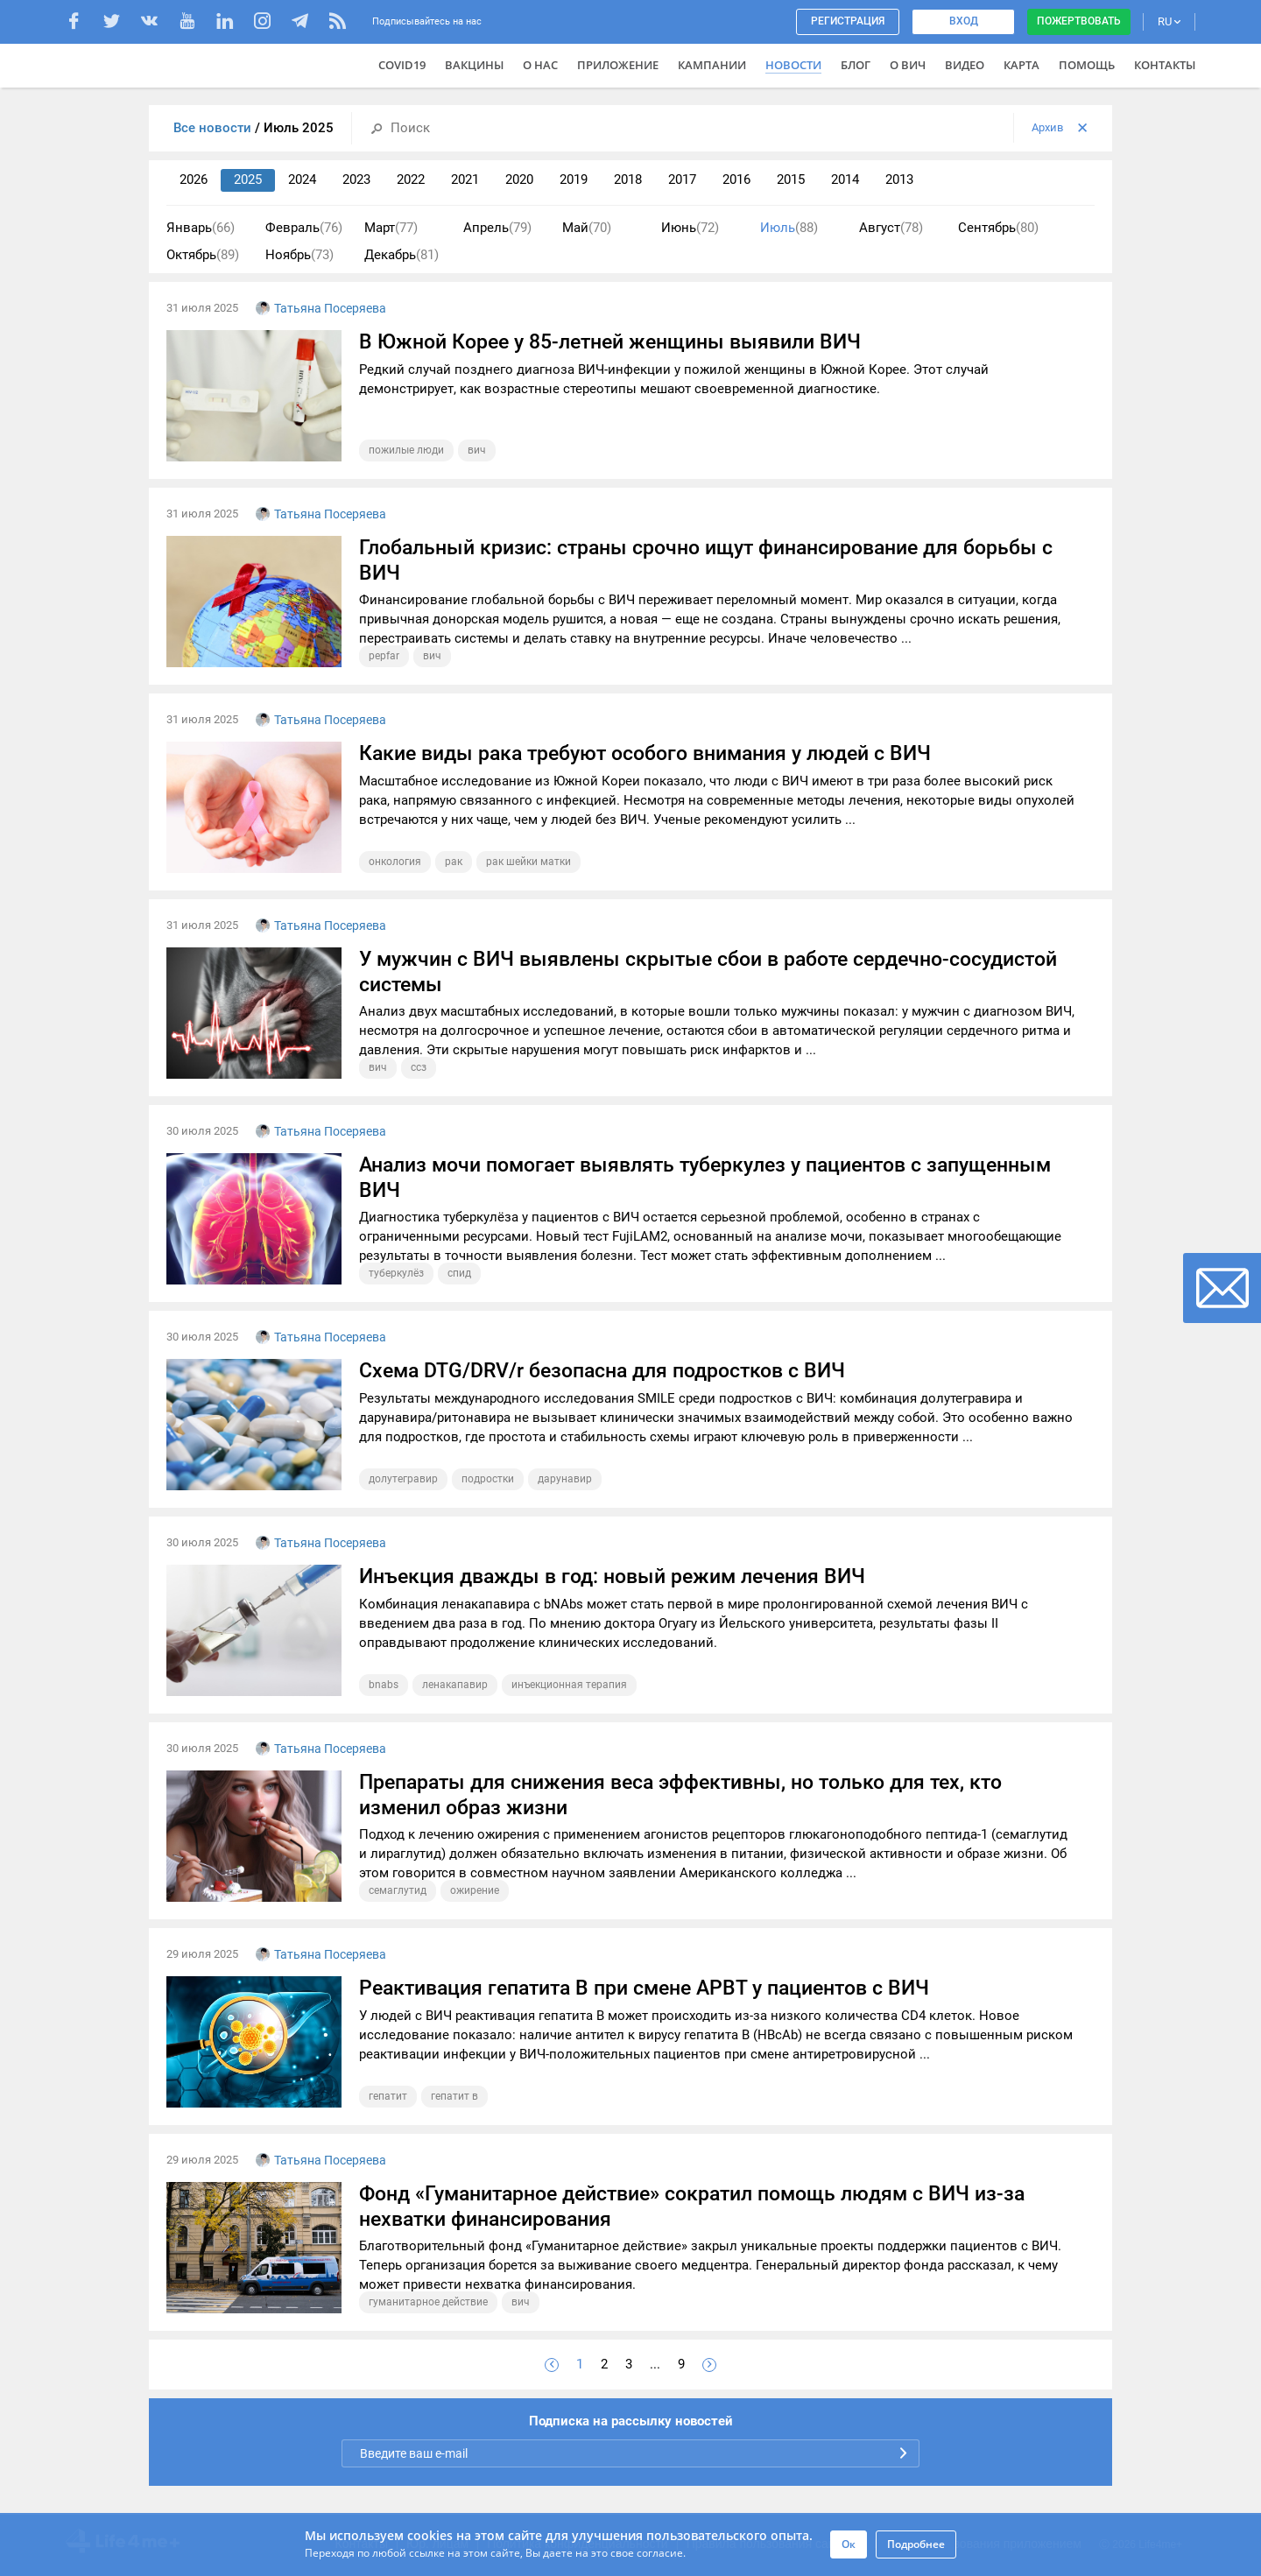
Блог (855, 65)
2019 (574, 179)
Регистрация (847, 21)
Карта (1021, 65)
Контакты (1164, 65)
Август (891, 228)
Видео (964, 65)
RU (1169, 21)
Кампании (712, 65)
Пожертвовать (1079, 21)
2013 (899, 179)
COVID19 (402, 65)
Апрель (497, 228)
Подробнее (916, 2544)
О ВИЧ (908, 65)
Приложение (618, 65)
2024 (302, 179)
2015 (791, 179)
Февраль (303, 228)
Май (586, 228)
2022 (411, 179)
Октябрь (202, 255)
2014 (845, 179)
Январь (200, 228)
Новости (793, 65)
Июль (789, 228)
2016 (736, 179)
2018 (628, 179)
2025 (248, 179)
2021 (465, 179)
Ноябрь (299, 255)
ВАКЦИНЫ (474, 65)
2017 (682, 179)
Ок (849, 2544)
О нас (540, 65)
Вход (963, 21)
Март (391, 228)
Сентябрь (998, 228)
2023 (356, 179)
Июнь (690, 228)
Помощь (1087, 65)
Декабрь (401, 255)
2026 (194, 179)
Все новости (214, 128)
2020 (519, 179)
